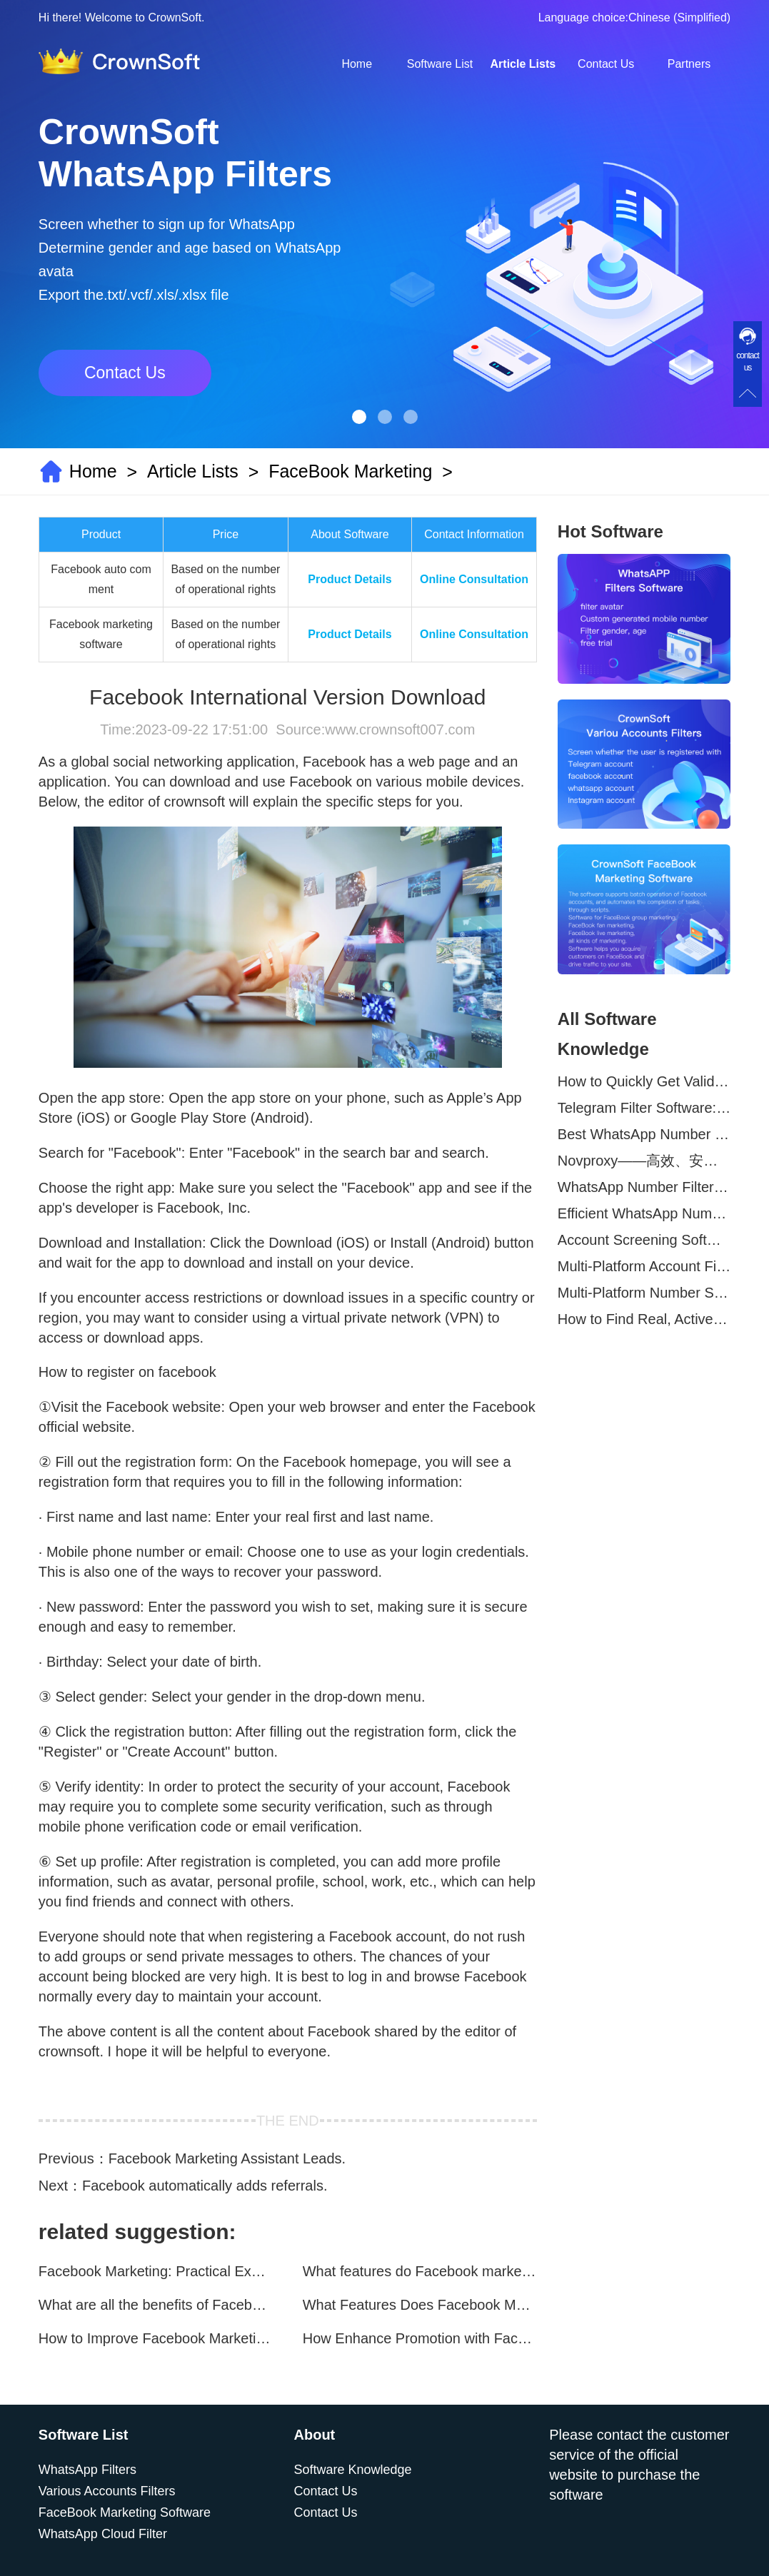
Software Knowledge (353, 2470)
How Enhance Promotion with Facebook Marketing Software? (420, 2338)
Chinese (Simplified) (679, 17)
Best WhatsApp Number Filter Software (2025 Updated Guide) (644, 1134)
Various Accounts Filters (107, 2491)
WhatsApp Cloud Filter (103, 2534)
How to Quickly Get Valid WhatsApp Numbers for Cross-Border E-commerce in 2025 (644, 1081)
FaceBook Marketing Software (125, 2512)
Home (356, 64)
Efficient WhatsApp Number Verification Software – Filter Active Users (644, 1213)
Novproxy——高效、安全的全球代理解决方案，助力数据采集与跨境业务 (644, 1160)
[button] (359, 417)
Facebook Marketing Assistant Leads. (227, 2158)
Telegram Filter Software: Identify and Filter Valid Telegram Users (644, 1108)
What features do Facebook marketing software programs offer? (420, 2271)
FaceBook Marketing (350, 471)
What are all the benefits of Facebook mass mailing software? (156, 2305)
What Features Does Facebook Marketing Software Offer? (420, 2305)
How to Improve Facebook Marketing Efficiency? (156, 2338)
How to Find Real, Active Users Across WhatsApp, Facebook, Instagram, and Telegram (644, 1319)
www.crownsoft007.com (400, 729)
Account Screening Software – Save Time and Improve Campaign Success (644, 1240)
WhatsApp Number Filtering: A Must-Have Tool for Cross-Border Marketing (644, 1187)
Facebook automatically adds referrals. (205, 2185)
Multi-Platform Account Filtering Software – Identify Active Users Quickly (644, 1266)
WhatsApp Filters (87, 2470)
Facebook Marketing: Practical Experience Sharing (156, 2271)
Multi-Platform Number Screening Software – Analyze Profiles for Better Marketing (644, 1292)
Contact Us (606, 64)
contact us (747, 361)
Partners (689, 64)
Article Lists (523, 64)
